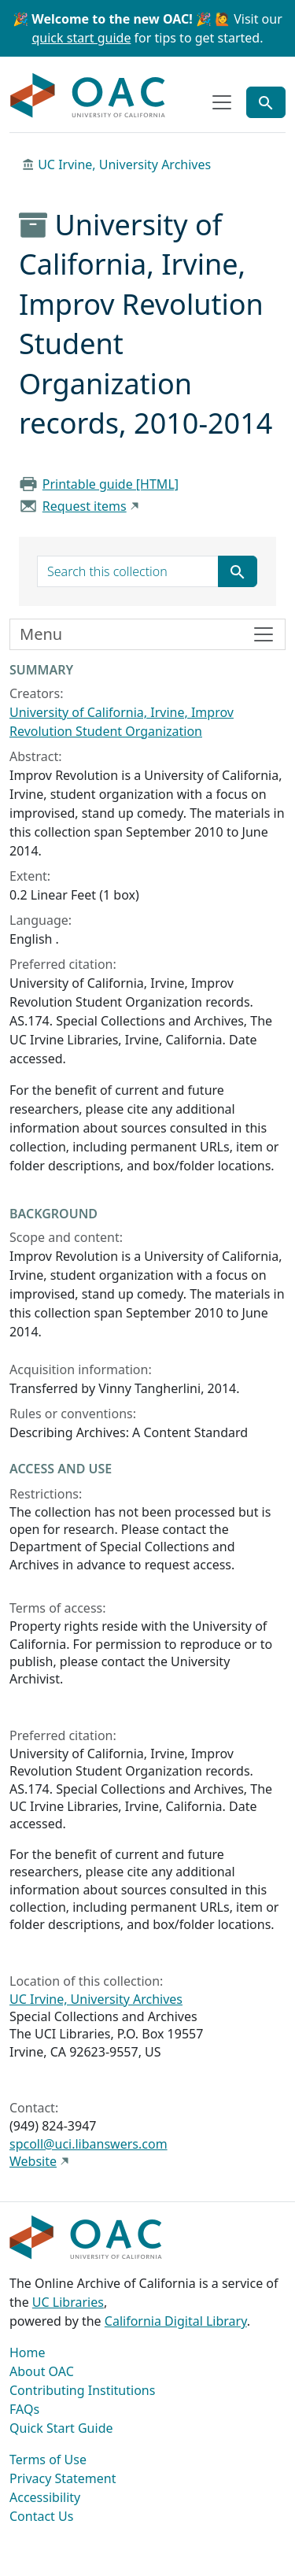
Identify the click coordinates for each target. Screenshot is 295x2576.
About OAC (41, 2371)
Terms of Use (48, 2459)
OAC (88, 96)
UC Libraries (68, 2302)
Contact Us (41, 2516)
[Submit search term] (237, 571)
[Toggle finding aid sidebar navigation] (147, 634)
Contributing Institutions (82, 2390)
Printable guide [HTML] (110, 484)
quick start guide (81, 37)
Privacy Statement (62, 2478)
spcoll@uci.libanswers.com (88, 2144)
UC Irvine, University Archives (124, 164)
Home (27, 2352)
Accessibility (44, 2497)
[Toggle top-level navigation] (222, 102)
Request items (84, 506)
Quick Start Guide (61, 2428)
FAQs (24, 2409)
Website (33, 2161)
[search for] (128, 571)
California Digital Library (176, 2321)
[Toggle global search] (266, 102)
